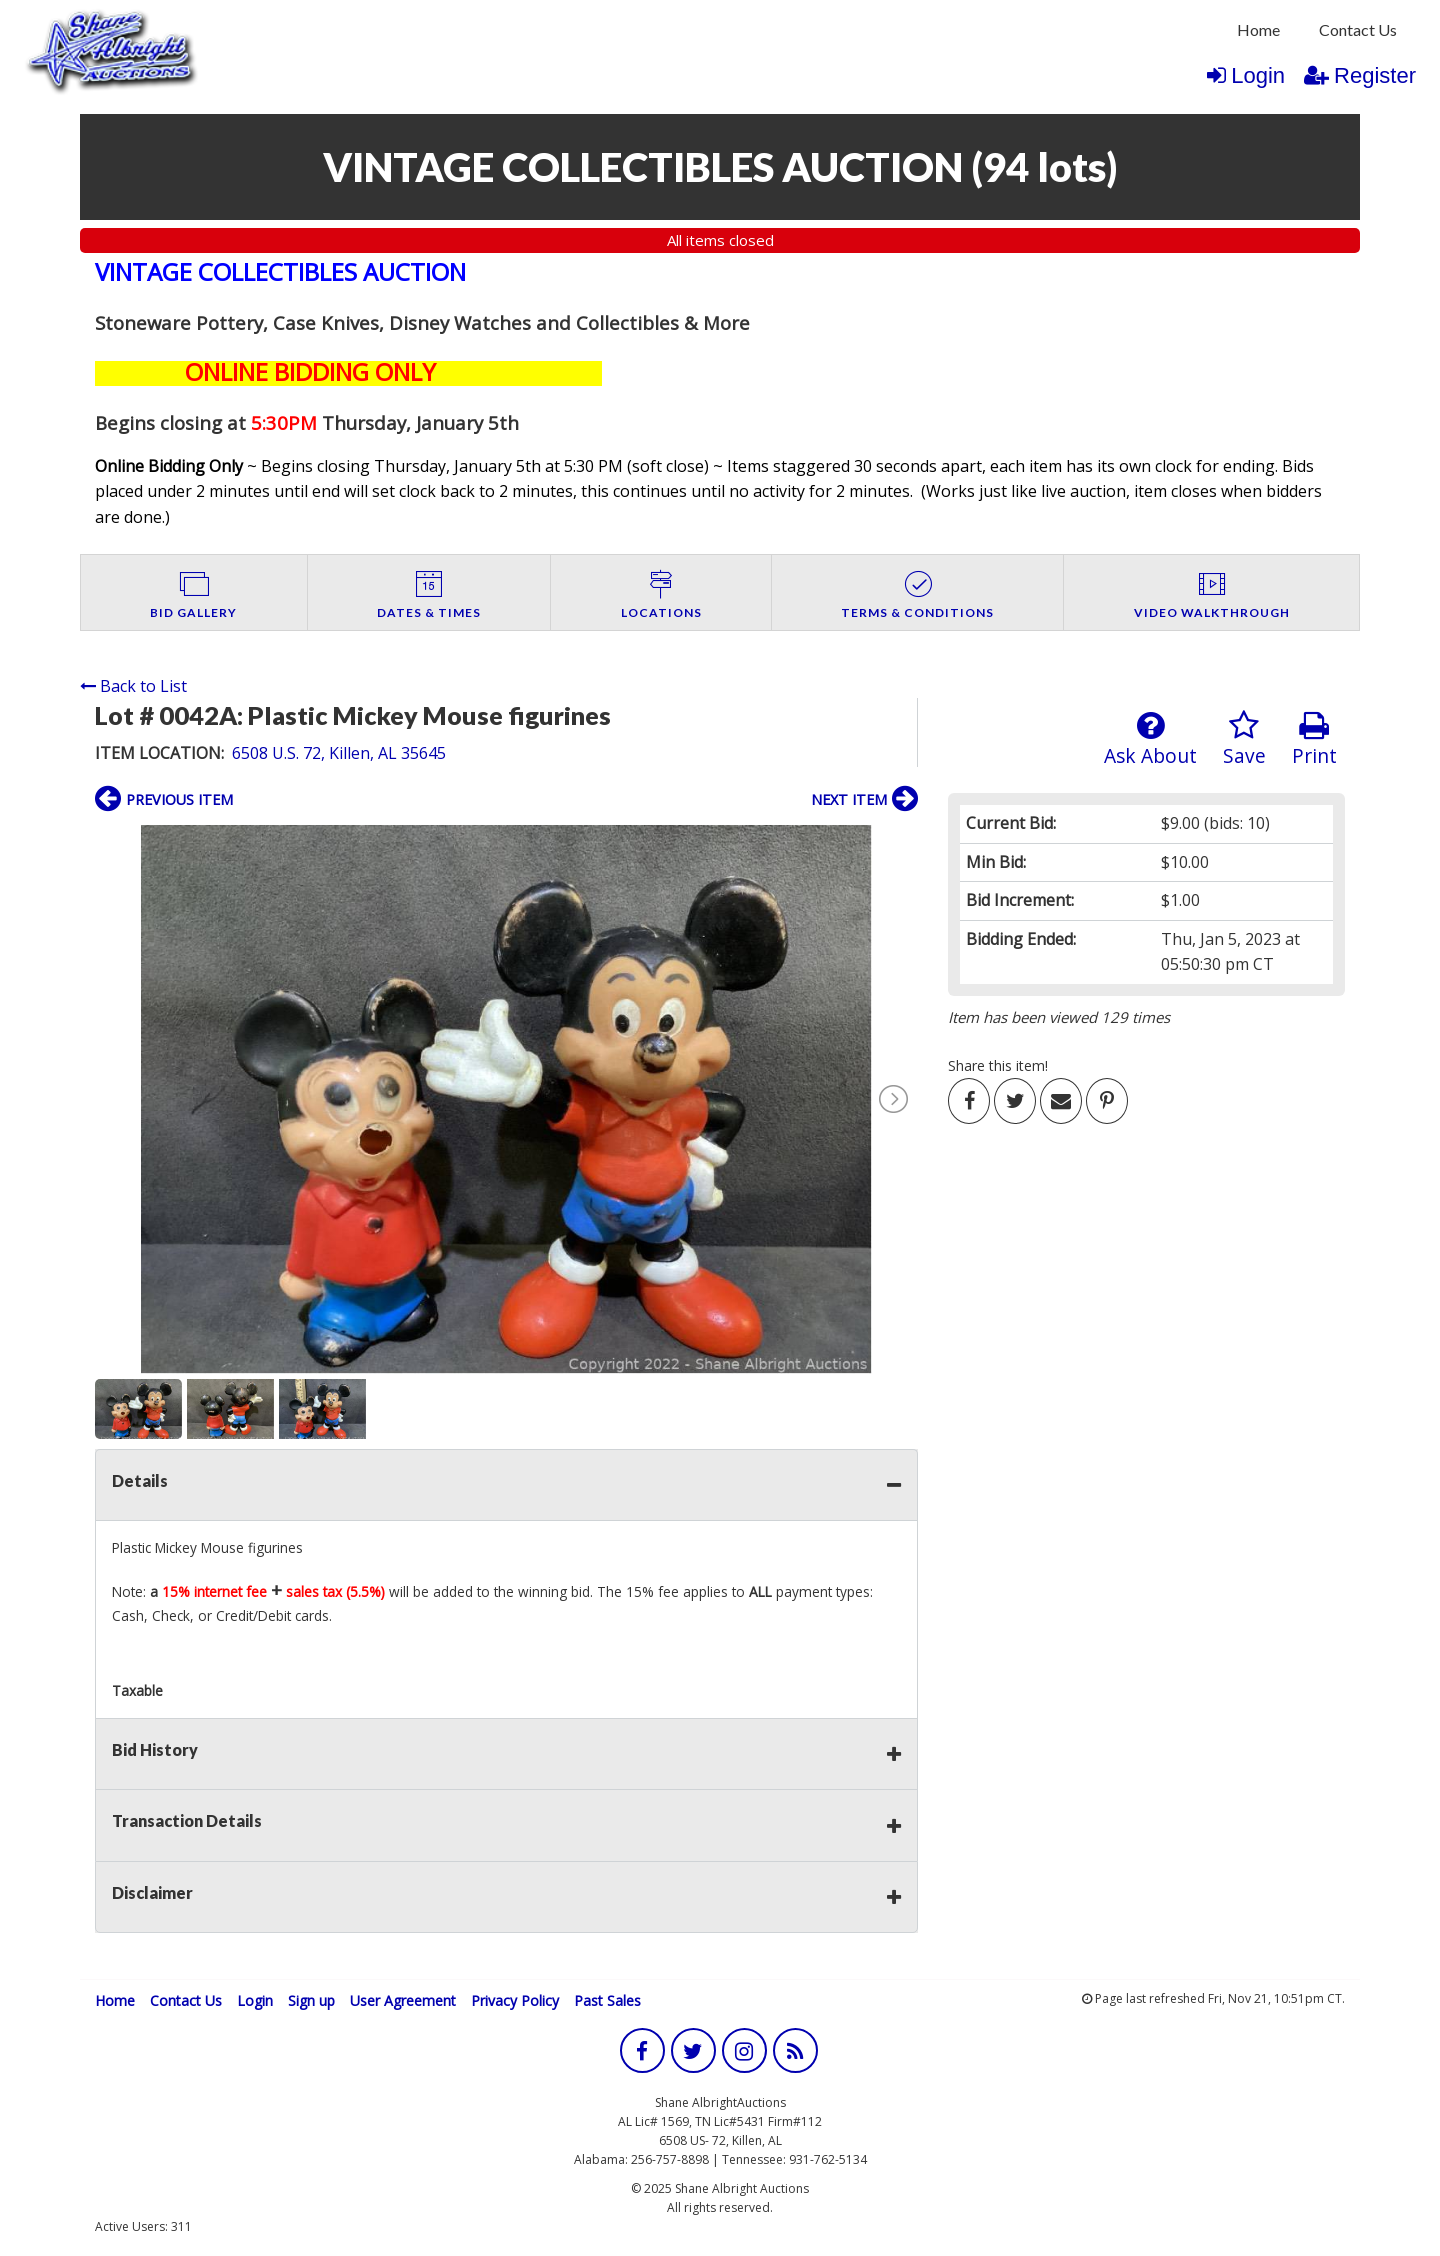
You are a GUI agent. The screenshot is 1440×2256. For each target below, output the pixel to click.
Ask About (1150, 739)
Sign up (311, 2000)
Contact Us (1358, 29)
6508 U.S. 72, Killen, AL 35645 (339, 753)
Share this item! (998, 1065)
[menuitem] (1258, 30)
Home (1258, 29)
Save (1244, 739)
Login (1246, 75)
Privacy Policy (515, 2000)
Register (1360, 75)
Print (1314, 739)
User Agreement (403, 2000)
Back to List (133, 686)
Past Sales (607, 2000)
